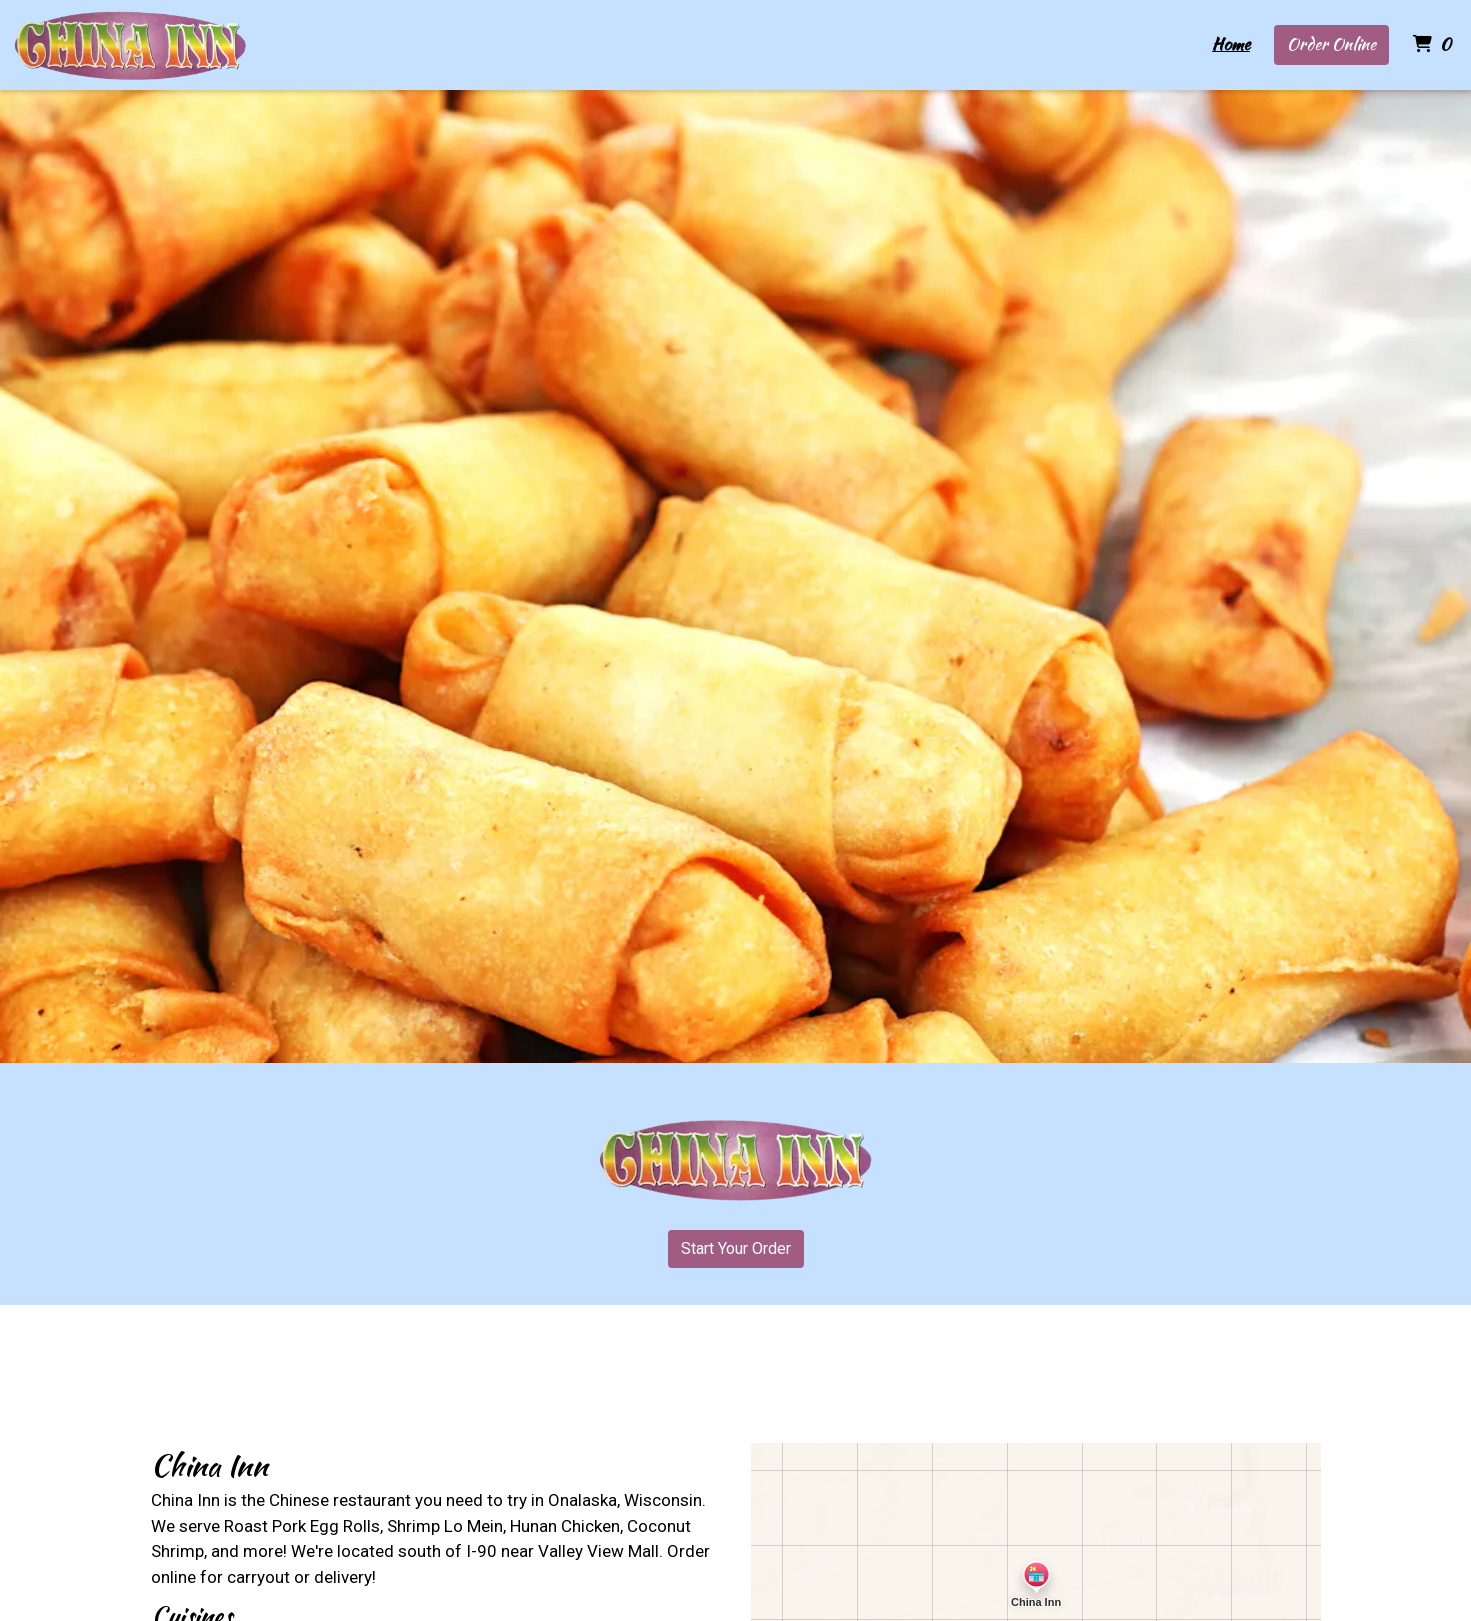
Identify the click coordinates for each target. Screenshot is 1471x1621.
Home (1231, 44)
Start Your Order (736, 1248)
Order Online (1331, 44)
